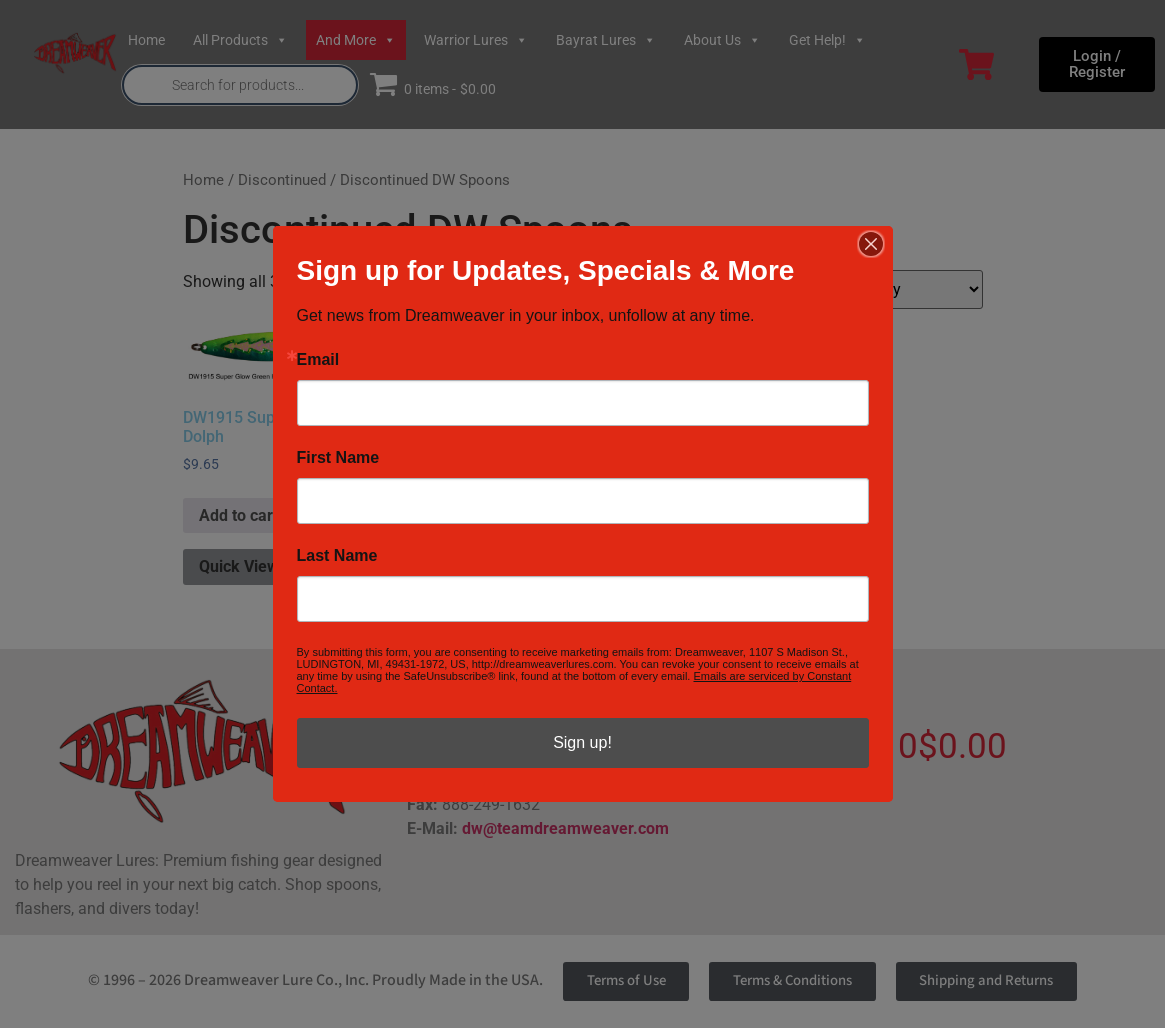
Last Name (337, 556)
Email (318, 360)
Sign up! (582, 742)
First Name (338, 458)
